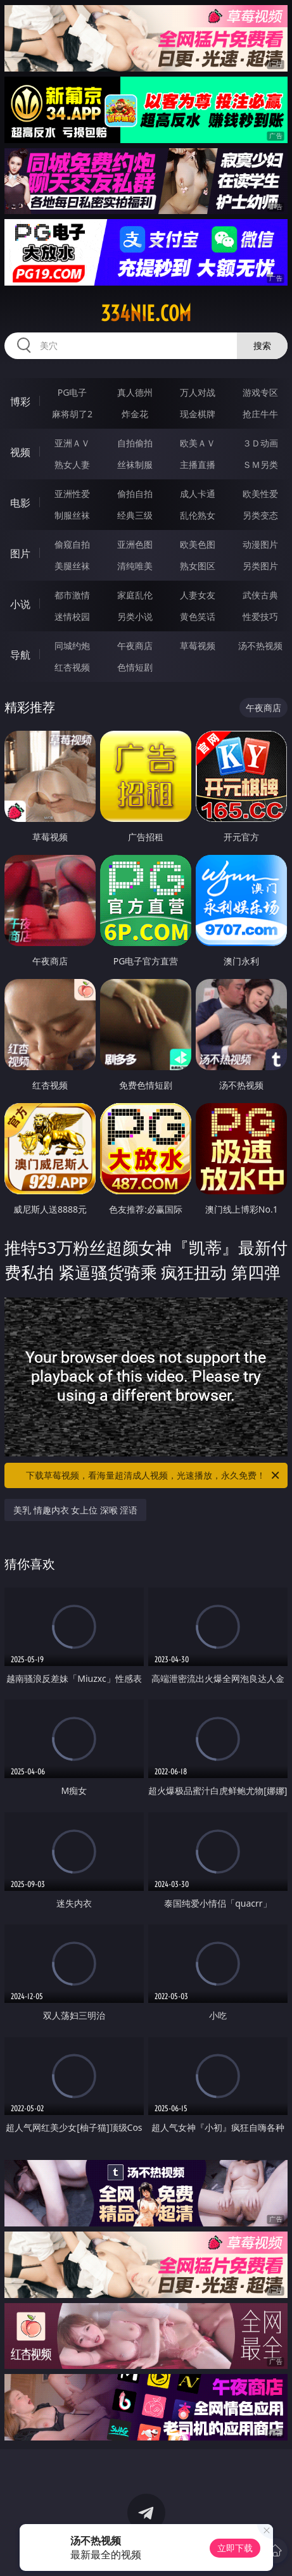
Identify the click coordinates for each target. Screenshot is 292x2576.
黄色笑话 (197, 616)
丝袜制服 (135, 464)
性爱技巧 (260, 616)
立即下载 (235, 2548)
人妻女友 (197, 595)
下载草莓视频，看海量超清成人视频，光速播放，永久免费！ (153, 1475)
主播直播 (197, 464)
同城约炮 (72, 646)
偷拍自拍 (135, 494)
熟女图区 (197, 566)
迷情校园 (72, 616)
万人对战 (197, 392)
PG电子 (72, 392)
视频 (20, 452)
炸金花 (135, 414)
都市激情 (72, 595)
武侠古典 (260, 595)
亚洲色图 (135, 544)
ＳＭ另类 (260, 464)
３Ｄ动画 (260, 443)
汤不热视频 (260, 646)
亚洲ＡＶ (72, 443)
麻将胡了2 (72, 414)
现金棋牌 (197, 414)
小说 (20, 604)
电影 (20, 503)
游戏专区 (260, 392)
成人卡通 (197, 494)
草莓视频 (197, 646)
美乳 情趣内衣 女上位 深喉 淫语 (75, 1510)
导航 (20, 655)
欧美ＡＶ (197, 443)
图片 (20, 553)
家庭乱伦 (135, 595)
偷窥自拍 (72, 544)
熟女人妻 (72, 464)
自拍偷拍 (135, 443)
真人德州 (135, 392)
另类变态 (260, 515)
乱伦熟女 (197, 515)
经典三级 (135, 515)
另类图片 (260, 566)
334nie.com (146, 313)
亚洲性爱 (72, 494)
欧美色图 (197, 544)
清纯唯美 (135, 566)
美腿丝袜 (72, 566)
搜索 (262, 345)
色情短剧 (135, 667)
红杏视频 (72, 667)
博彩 (20, 401)
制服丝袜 (72, 515)
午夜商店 (135, 646)
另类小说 (135, 616)
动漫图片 (260, 544)
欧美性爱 (260, 494)
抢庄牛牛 (260, 414)
